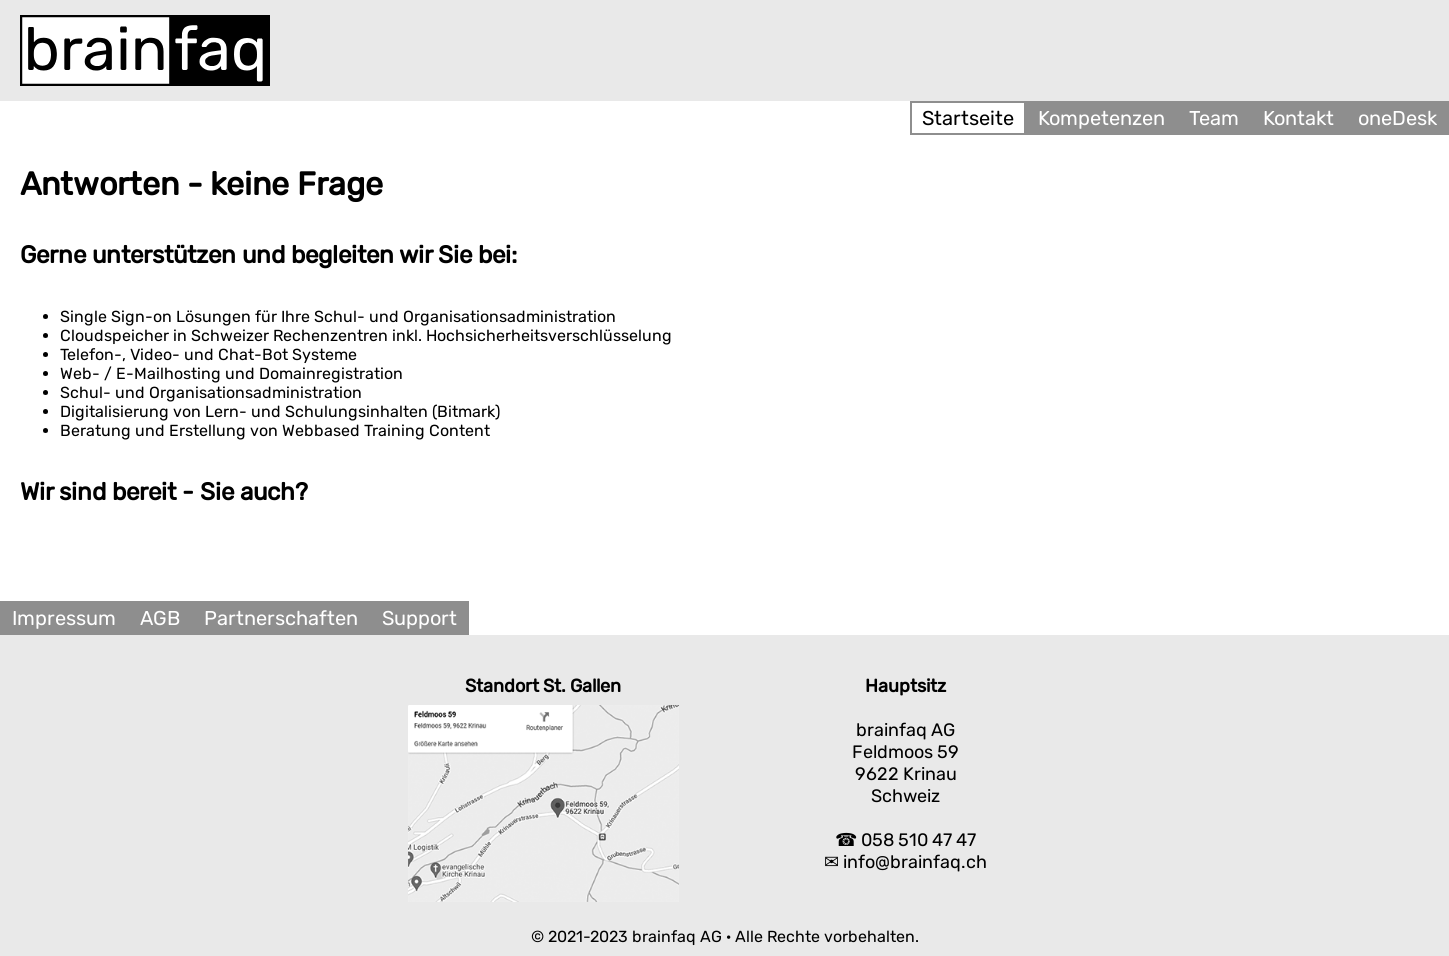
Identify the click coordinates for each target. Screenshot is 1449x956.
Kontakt (1298, 118)
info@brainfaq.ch (915, 862)
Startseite (968, 118)
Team (1214, 118)
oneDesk (1397, 118)
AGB (160, 618)
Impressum (64, 618)
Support (419, 618)
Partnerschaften (281, 618)
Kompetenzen (1101, 118)
